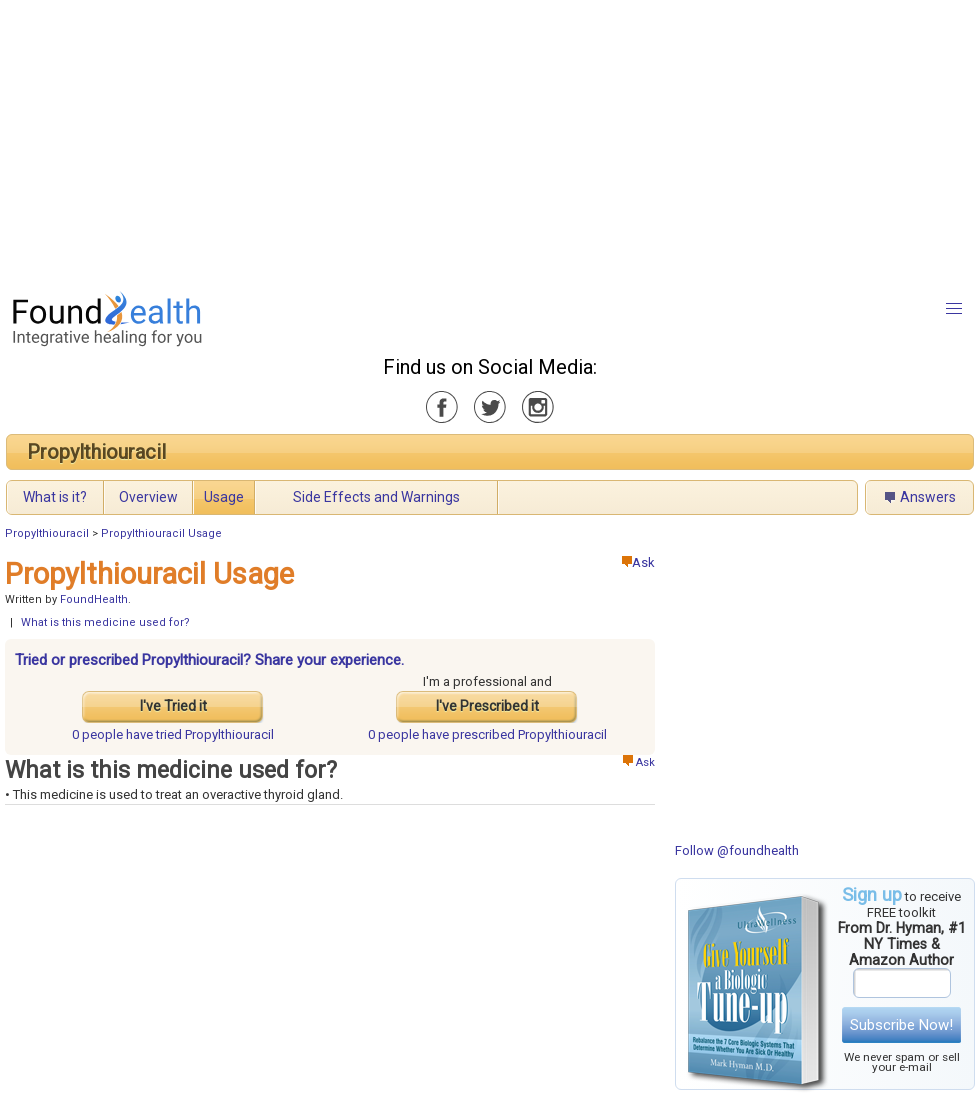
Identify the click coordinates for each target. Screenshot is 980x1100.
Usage (224, 497)
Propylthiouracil (96, 452)
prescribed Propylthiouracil (487, 734)
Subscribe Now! (901, 1025)
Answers (928, 497)
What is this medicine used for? (105, 622)
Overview (148, 497)
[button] (954, 309)
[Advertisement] (454, 140)
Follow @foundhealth (737, 850)
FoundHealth (94, 599)
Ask (638, 562)
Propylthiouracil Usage (161, 533)
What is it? (55, 497)
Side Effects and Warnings (376, 497)
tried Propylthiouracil (173, 734)
